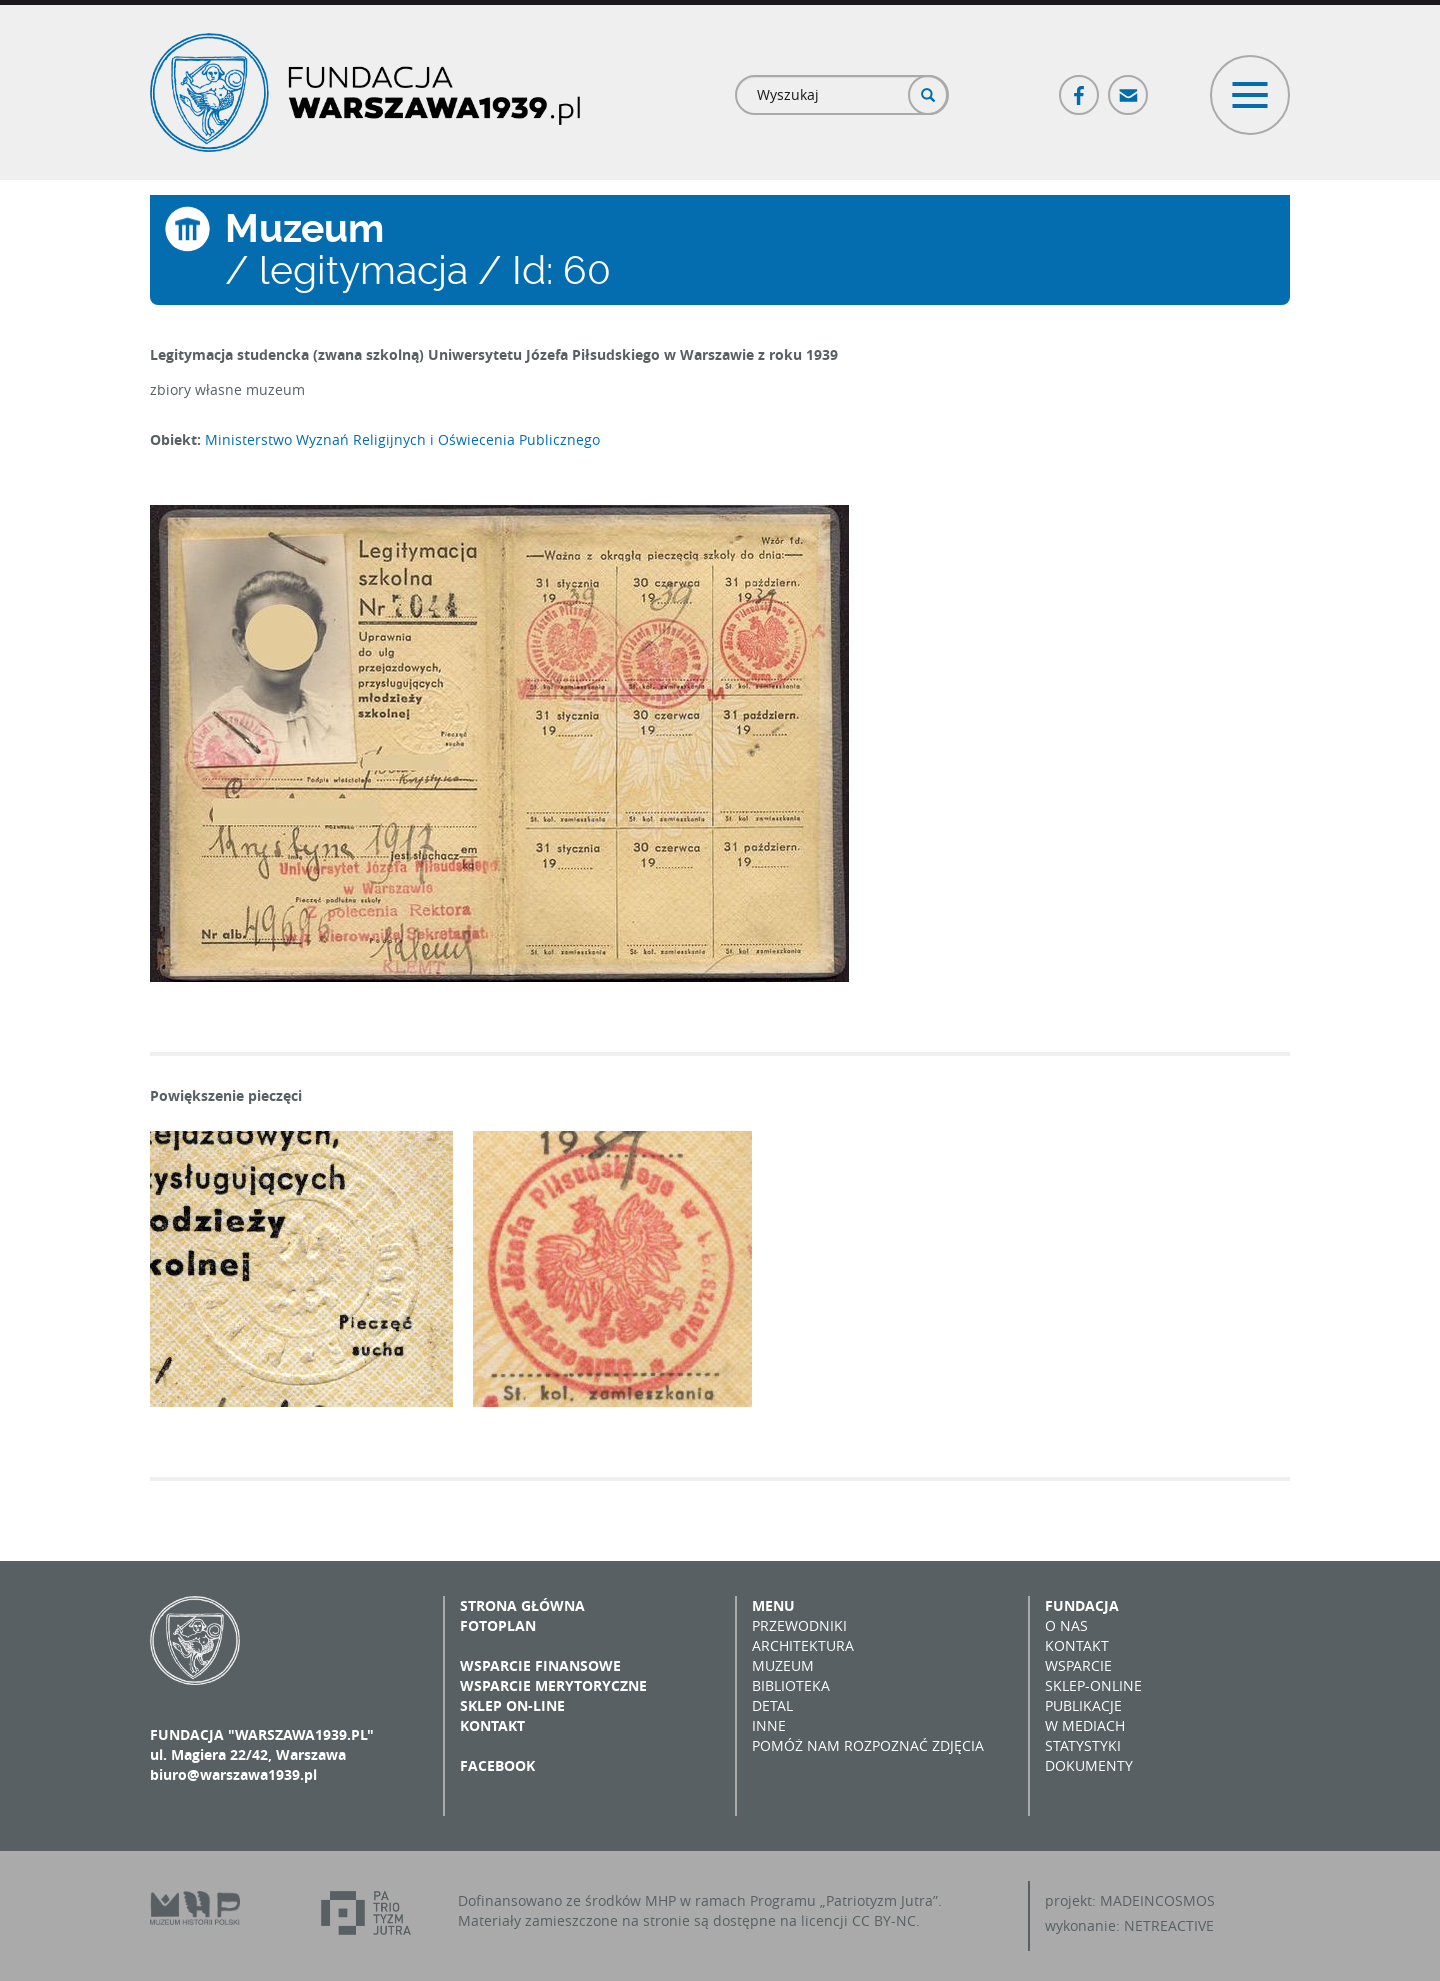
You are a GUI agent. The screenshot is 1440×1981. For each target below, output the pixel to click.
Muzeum (783, 1665)
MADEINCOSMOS (1157, 1900)
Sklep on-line (512, 1705)
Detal (772, 1705)
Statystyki (1083, 1745)
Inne (769, 1725)
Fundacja (1082, 1605)
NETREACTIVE (1169, 1925)
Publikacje (1083, 1705)
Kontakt (492, 1725)
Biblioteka (791, 1685)
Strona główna (522, 1605)
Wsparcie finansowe (540, 1665)
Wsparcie (1078, 1665)
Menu (773, 1605)
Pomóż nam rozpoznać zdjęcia (868, 1745)
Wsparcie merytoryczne (553, 1685)
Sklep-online (1093, 1685)
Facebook (1080, 86)
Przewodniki (799, 1625)
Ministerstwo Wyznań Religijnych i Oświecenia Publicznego (402, 439)
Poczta (1129, 86)
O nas (1066, 1625)
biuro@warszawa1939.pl (233, 1774)
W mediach (1085, 1725)
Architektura (803, 1645)
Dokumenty (1089, 1765)
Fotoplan (498, 1625)
